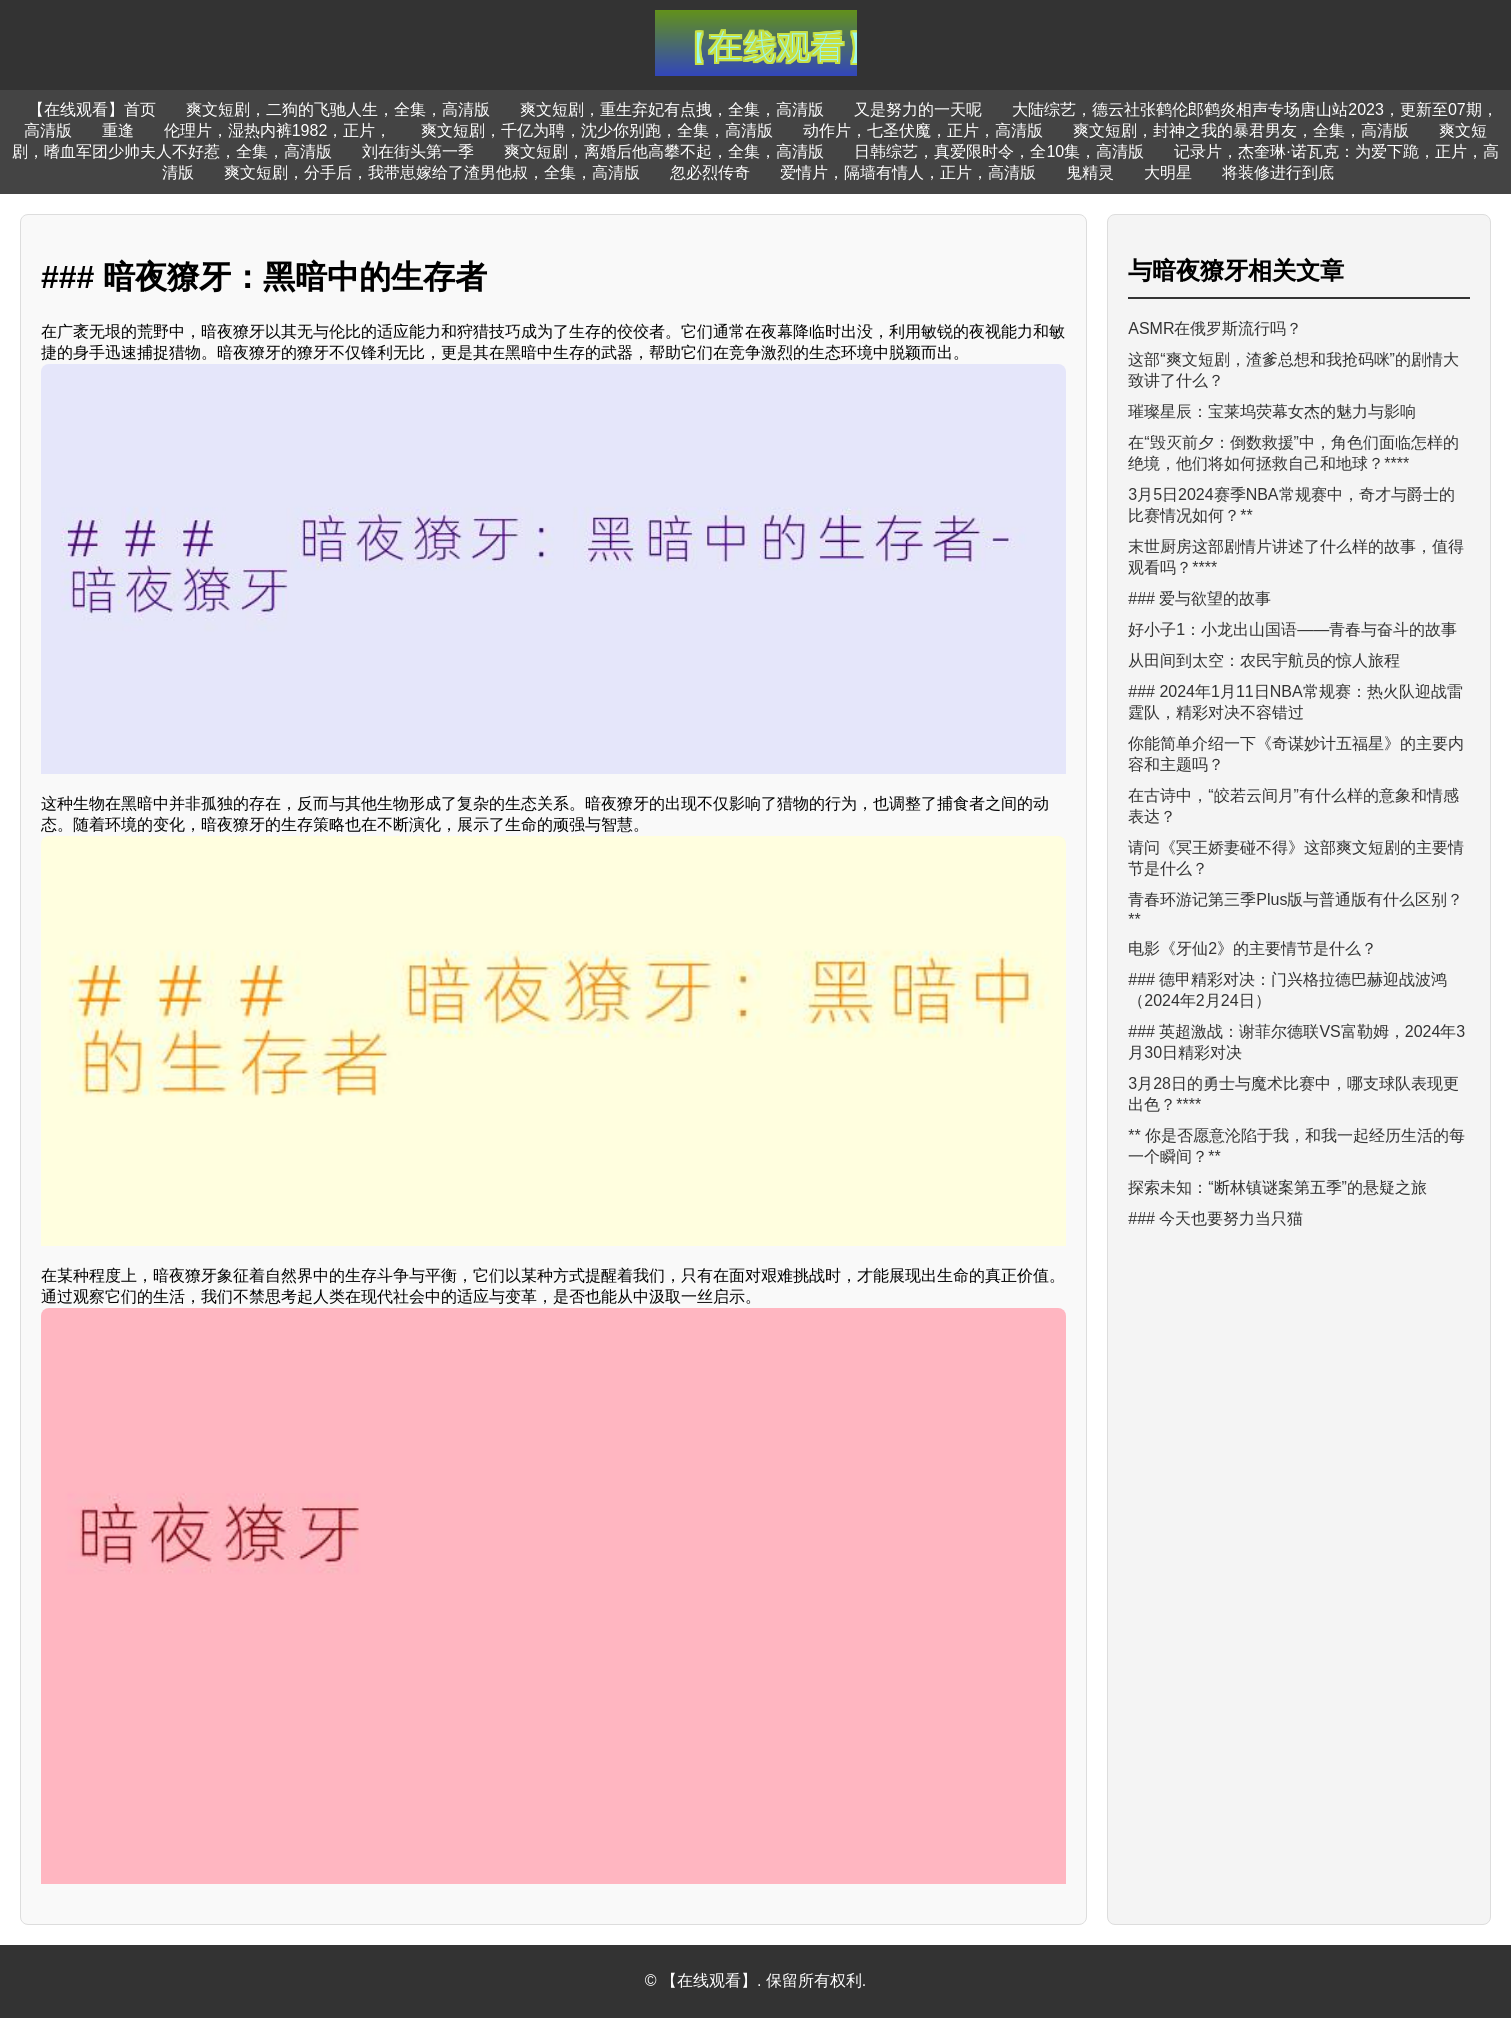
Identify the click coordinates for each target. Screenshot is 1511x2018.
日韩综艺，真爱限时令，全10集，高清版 (999, 151)
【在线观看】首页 (92, 109)
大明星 (1168, 172)
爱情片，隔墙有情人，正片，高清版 (908, 172)
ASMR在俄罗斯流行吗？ (1215, 328)
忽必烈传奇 (710, 172)
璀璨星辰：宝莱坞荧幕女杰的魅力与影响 (1272, 411)
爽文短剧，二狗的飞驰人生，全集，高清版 (338, 109)
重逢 (118, 130)
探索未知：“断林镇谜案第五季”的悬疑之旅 (1277, 1187)
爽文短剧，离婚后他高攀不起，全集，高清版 (664, 151)
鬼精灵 (1090, 172)
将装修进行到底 (1278, 172)
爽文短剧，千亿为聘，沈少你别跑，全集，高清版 (597, 130)
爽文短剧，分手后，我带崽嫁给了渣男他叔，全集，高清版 (432, 172)
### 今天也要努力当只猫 (1215, 1218)
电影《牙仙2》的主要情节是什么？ (1252, 948)
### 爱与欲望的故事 (1199, 598)
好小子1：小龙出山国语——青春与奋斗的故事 (1292, 629)
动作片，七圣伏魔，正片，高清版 (923, 130)
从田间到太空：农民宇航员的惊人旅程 (1264, 660)
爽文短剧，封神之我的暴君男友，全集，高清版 (1241, 130)
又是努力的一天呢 (918, 109)
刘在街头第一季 (418, 151)
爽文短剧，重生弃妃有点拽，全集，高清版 (672, 109)
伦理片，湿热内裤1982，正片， (278, 130)
